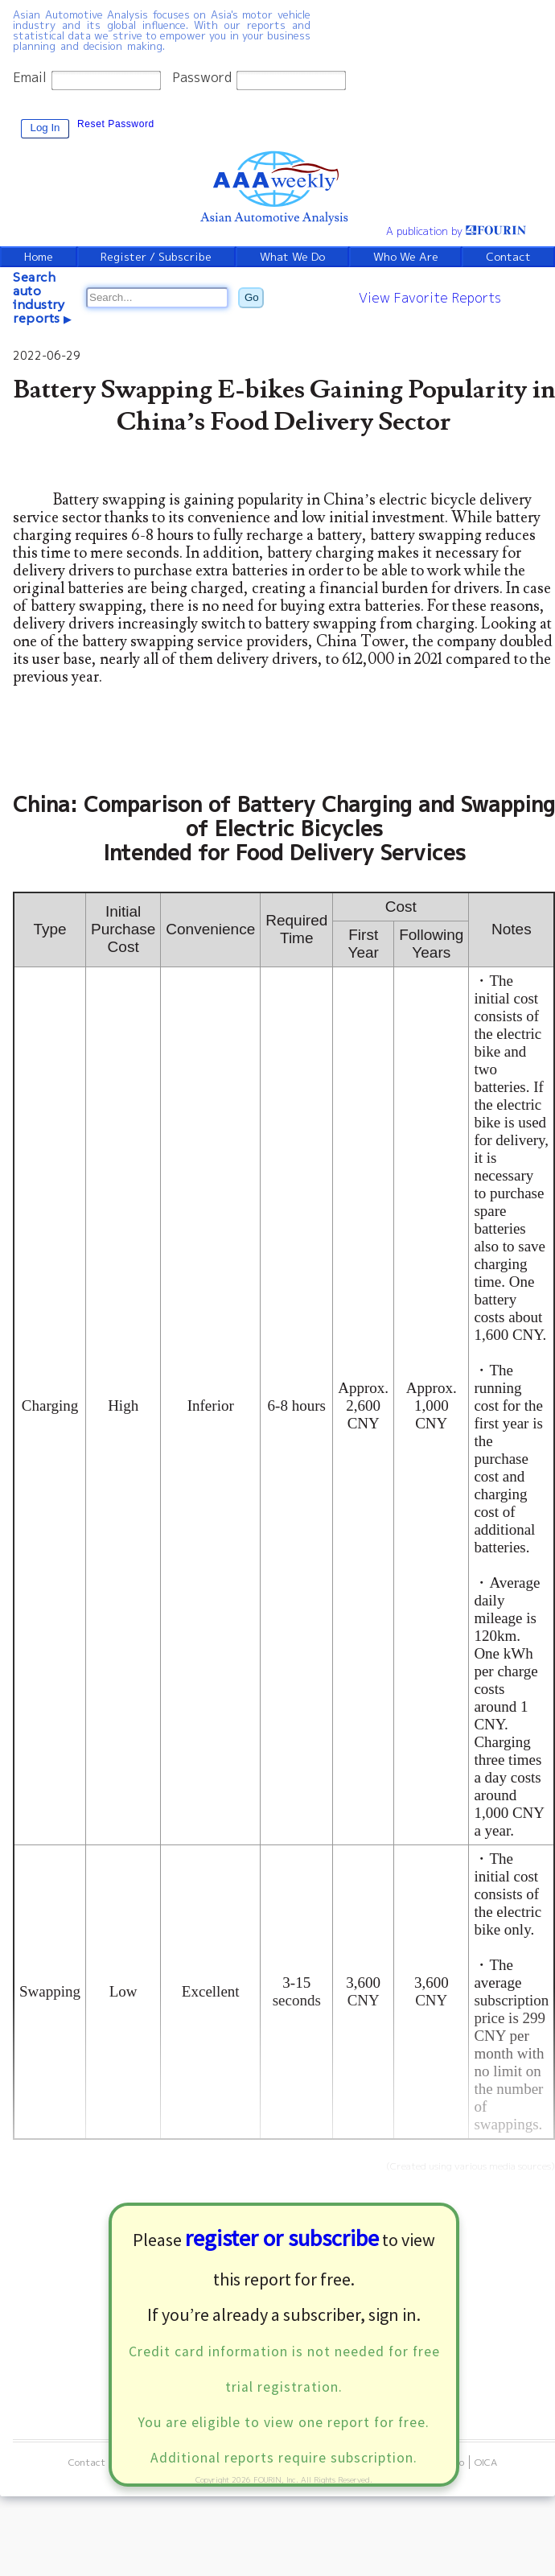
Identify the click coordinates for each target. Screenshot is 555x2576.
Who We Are (406, 256)
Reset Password (115, 124)
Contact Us (94, 2462)
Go (252, 297)
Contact (509, 256)
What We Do (294, 256)
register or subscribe (282, 2238)
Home (38, 256)
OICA (486, 2462)
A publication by (456, 231)
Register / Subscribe (157, 256)
